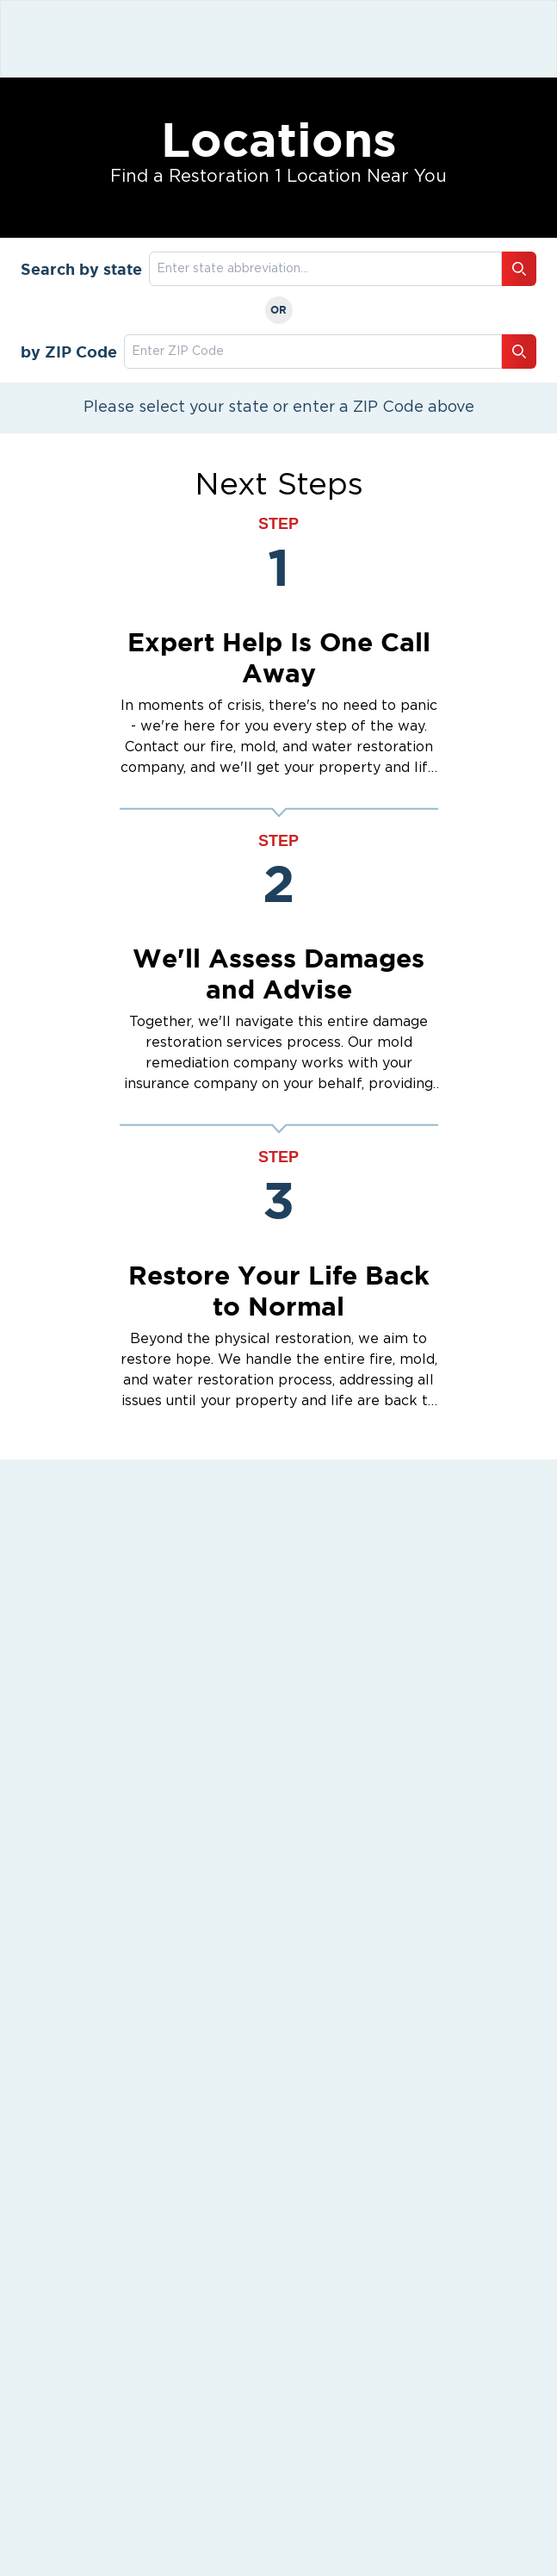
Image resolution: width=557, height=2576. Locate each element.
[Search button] (519, 269)
